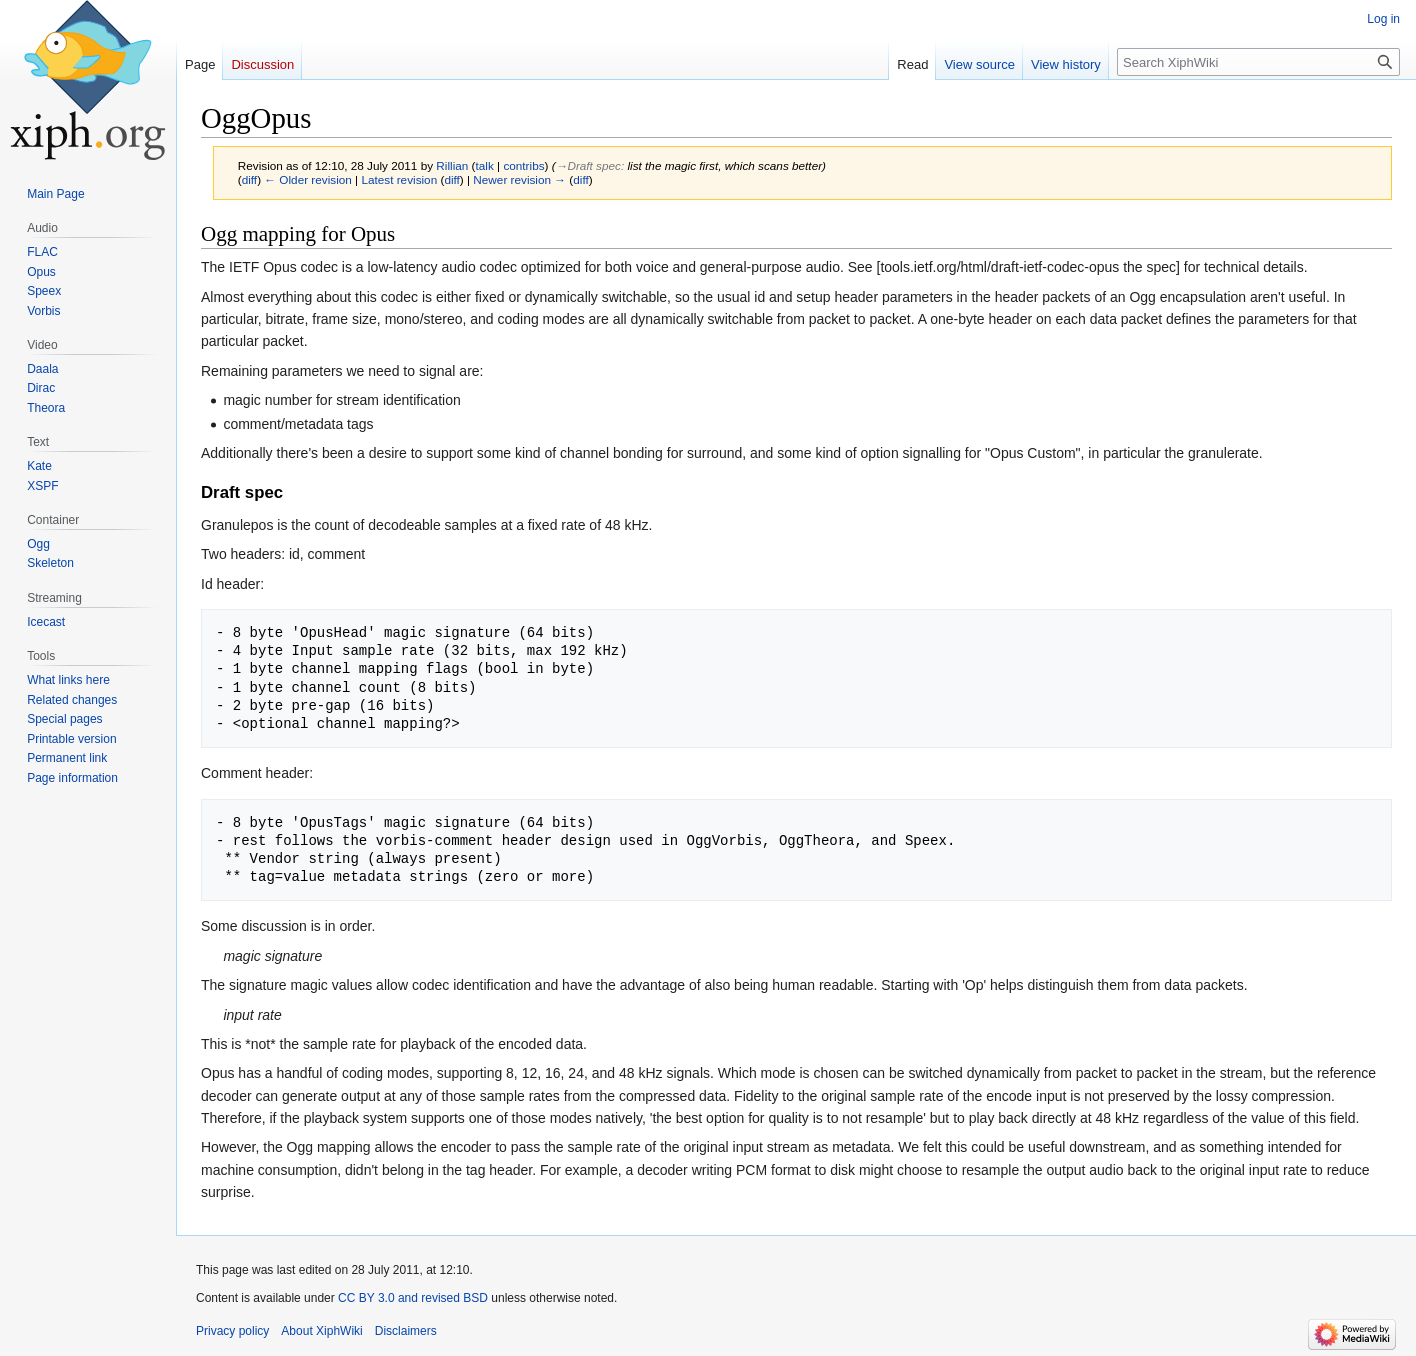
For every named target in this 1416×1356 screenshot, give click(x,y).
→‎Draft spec (588, 165)
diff (249, 179)
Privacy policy (232, 1331)
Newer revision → (519, 179)
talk (485, 165)
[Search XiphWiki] (1258, 62)
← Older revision (308, 179)
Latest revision (399, 179)
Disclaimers (406, 1331)
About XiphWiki (321, 1331)
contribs (523, 165)
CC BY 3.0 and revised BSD (413, 1298)
